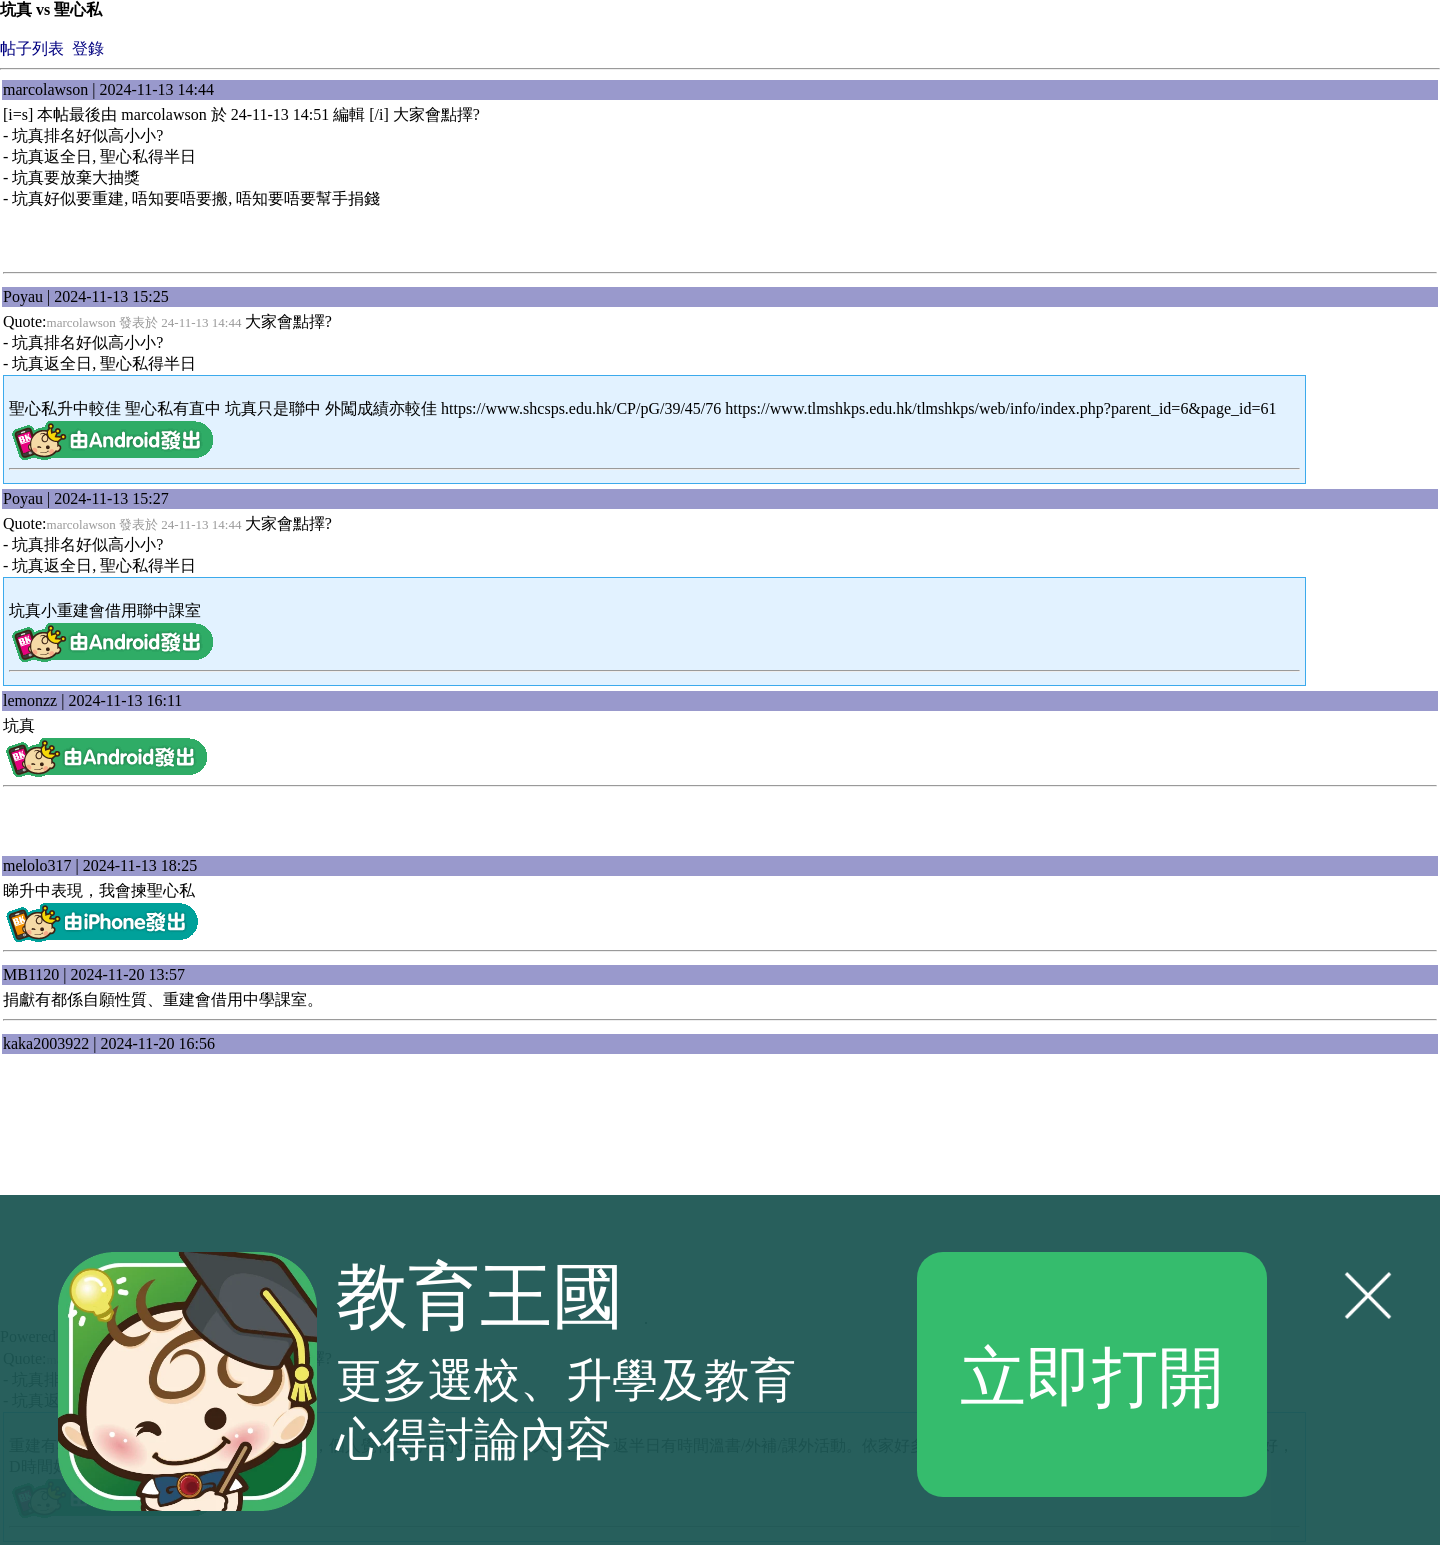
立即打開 (1092, 1374)
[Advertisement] (720, 826)
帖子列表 (32, 48)
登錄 (88, 48)
